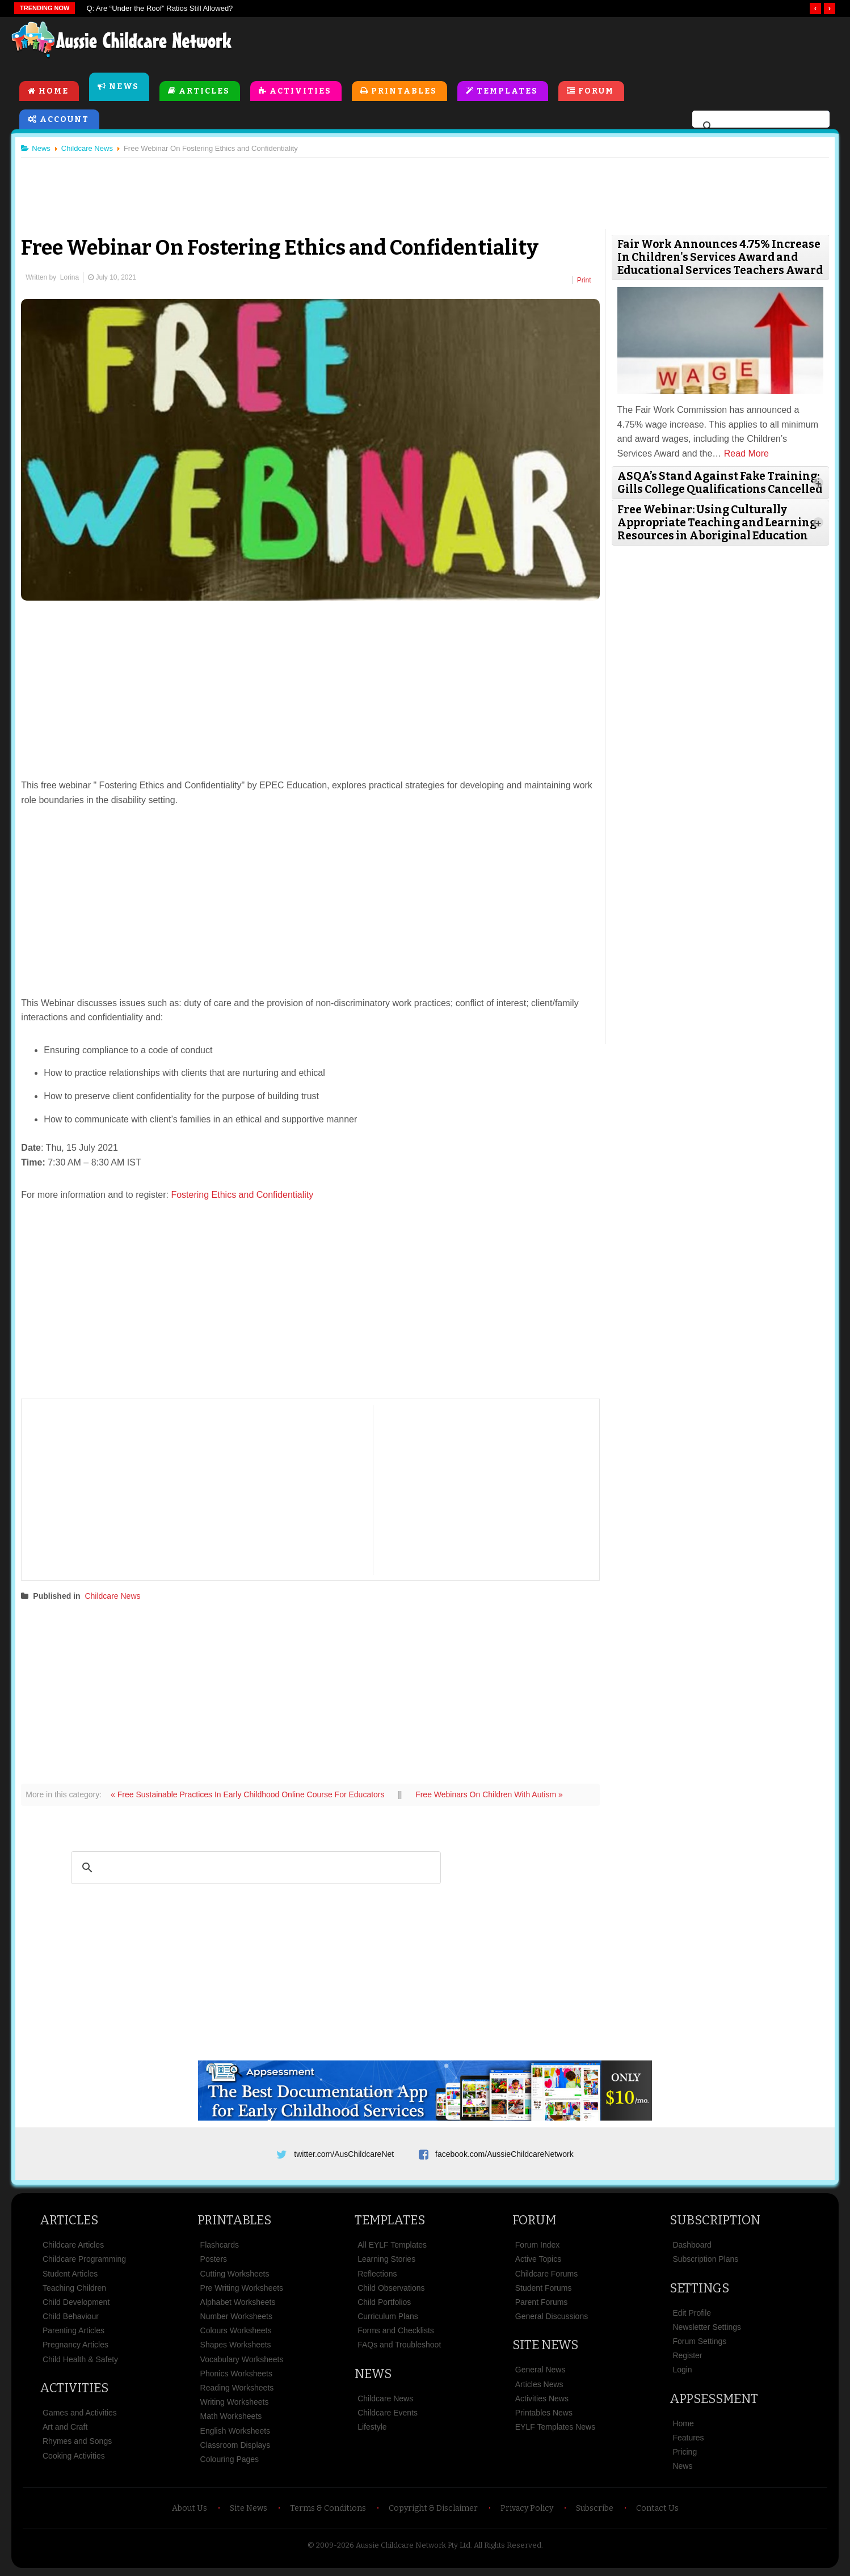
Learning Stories (386, 2261)
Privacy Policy (526, 2510)
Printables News (544, 2414)
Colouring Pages (229, 2460)
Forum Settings (699, 2342)
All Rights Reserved (507, 2547)
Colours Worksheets (236, 2332)
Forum (596, 91)
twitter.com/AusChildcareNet (344, 2151)
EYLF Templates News (555, 2429)
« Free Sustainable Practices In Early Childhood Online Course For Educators (253, 1792)
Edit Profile (691, 2314)
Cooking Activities (74, 2457)
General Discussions (551, 2317)
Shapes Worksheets (235, 2346)
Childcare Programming (84, 2261)
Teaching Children (74, 2289)
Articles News (539, 2386)
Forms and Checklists (395, 2332)
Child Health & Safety (80, 2361)
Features (688, 2439)
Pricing (684, 2454)
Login (682, 2371)
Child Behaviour (71, 2317)
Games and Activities (80, 2414)
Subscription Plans (705, 2261)
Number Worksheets (236, 2317)
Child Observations (390, 2289)
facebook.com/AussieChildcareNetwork (504, 2151)
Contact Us (657, 2510)
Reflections (377, 2275)
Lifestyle (371, 2429)
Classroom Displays (235, 2446)
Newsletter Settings (706, 2328)
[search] (759, 127)
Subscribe (594, 2510)
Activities (300, 91)
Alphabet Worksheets (238, 2303)
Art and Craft (65, 2429)
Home (54, 91)
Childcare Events (387, 2414)
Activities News (542, 2400)
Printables (404, 91)
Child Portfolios (384, 2303)
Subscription (715, 2221)
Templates (507, 91)
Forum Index (537, 2247)
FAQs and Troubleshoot (399, 2346)
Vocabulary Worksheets (242, 2361)
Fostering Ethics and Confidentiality (246, 1192)
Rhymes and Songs (77, 2443)
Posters (213, 2261)
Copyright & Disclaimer (433, 2510)
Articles (204, 91)
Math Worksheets (231, 2418)
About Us (189, 2510)
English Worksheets (235, 2432)
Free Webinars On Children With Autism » (493, 1792)
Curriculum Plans (387, 2317)
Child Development (76, 2303)
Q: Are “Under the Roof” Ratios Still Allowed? (159, 8)
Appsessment (714, 2400)
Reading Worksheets (237, 2389)
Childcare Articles (73, 2247)
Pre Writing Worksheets (242, 2289)
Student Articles (70, 2275)
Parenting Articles (73, 2332)
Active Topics (538, 2261)
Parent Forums (541, 2303)
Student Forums (543, 2289)
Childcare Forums (546, 2275)
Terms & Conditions (328, 2510)
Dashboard (692, 2247)
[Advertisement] (581, 44)
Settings (699, 2290)
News (124, 87)
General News (540, 2371)
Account (64, 120)
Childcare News (117, 1593)
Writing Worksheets (234, 2404)
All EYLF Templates (392, 2247)
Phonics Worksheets (236, 2375)
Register (687, 2357)
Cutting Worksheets (235, 2275)
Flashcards (219, 2247)
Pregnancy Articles (75, 2346)
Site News (545, 2347)
